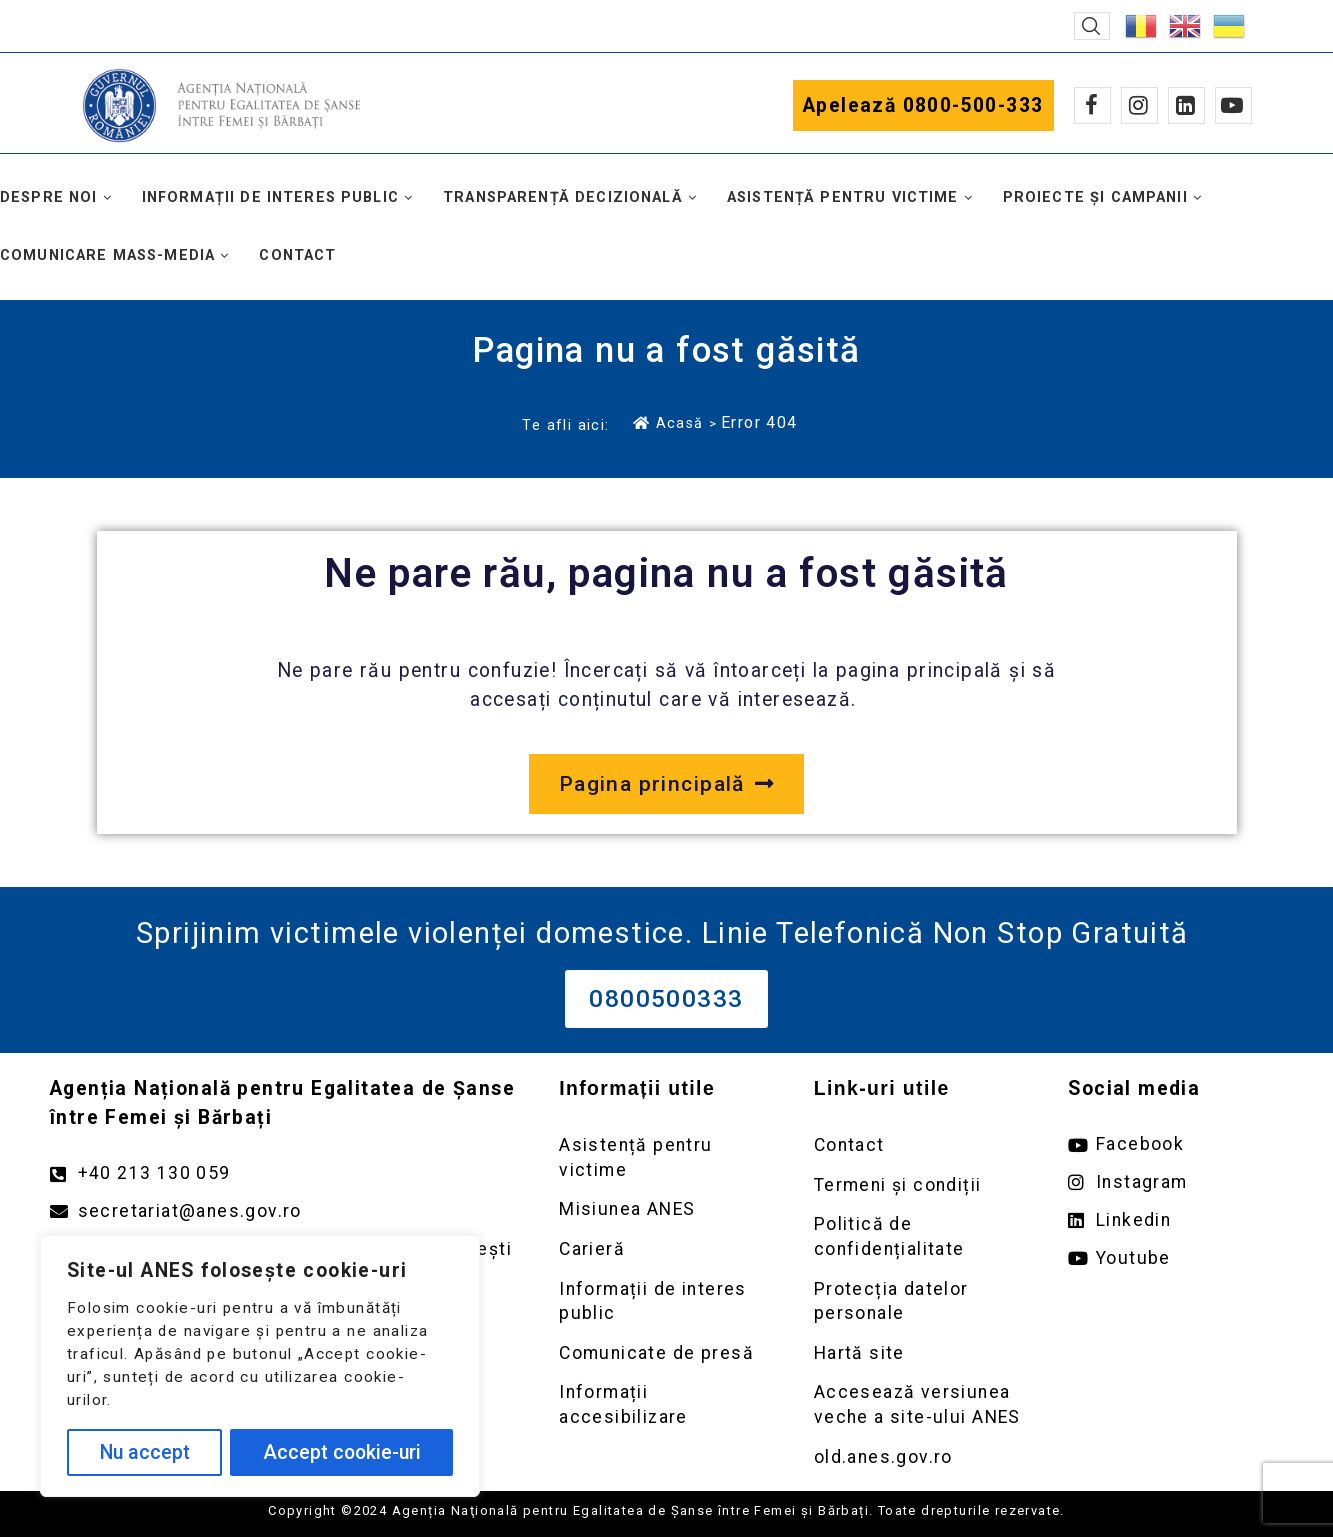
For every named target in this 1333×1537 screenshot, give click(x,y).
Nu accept (145, 1452)
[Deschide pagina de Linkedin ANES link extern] (1175, 1220)
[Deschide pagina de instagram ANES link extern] (1175, 1182)
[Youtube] (1233, 105)
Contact (297, 255)
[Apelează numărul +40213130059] (284, 1173)
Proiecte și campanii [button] (1095, 197)
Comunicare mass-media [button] (107, 255)
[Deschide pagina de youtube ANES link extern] (1175, 1258)
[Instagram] (1139, 105)
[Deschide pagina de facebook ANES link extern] (1175, 1144)
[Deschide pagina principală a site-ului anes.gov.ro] (666, 784)
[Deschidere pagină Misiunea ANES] (666, 1209)
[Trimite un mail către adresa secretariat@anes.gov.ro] (284, 1211)
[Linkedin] (1186, 105)
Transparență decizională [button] (563, 197)
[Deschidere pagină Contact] (921, 1145)
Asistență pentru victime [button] (843, 197)
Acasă (668, 423)
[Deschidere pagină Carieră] (666, 1249)
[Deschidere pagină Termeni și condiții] (921, 1185)
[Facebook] (1092, 105)
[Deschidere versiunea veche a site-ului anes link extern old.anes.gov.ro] (921, 1457)
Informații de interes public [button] (270, 197)
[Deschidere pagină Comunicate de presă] (666, 1353)
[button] (1092, 26)
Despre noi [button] (49, 197)
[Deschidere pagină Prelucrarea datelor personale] (921, 1301)
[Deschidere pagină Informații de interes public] (666, 1301)
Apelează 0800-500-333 (923, 105)
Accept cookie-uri (342, 1452)
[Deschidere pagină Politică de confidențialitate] (921, 1236)
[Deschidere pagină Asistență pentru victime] (666, 1157)
